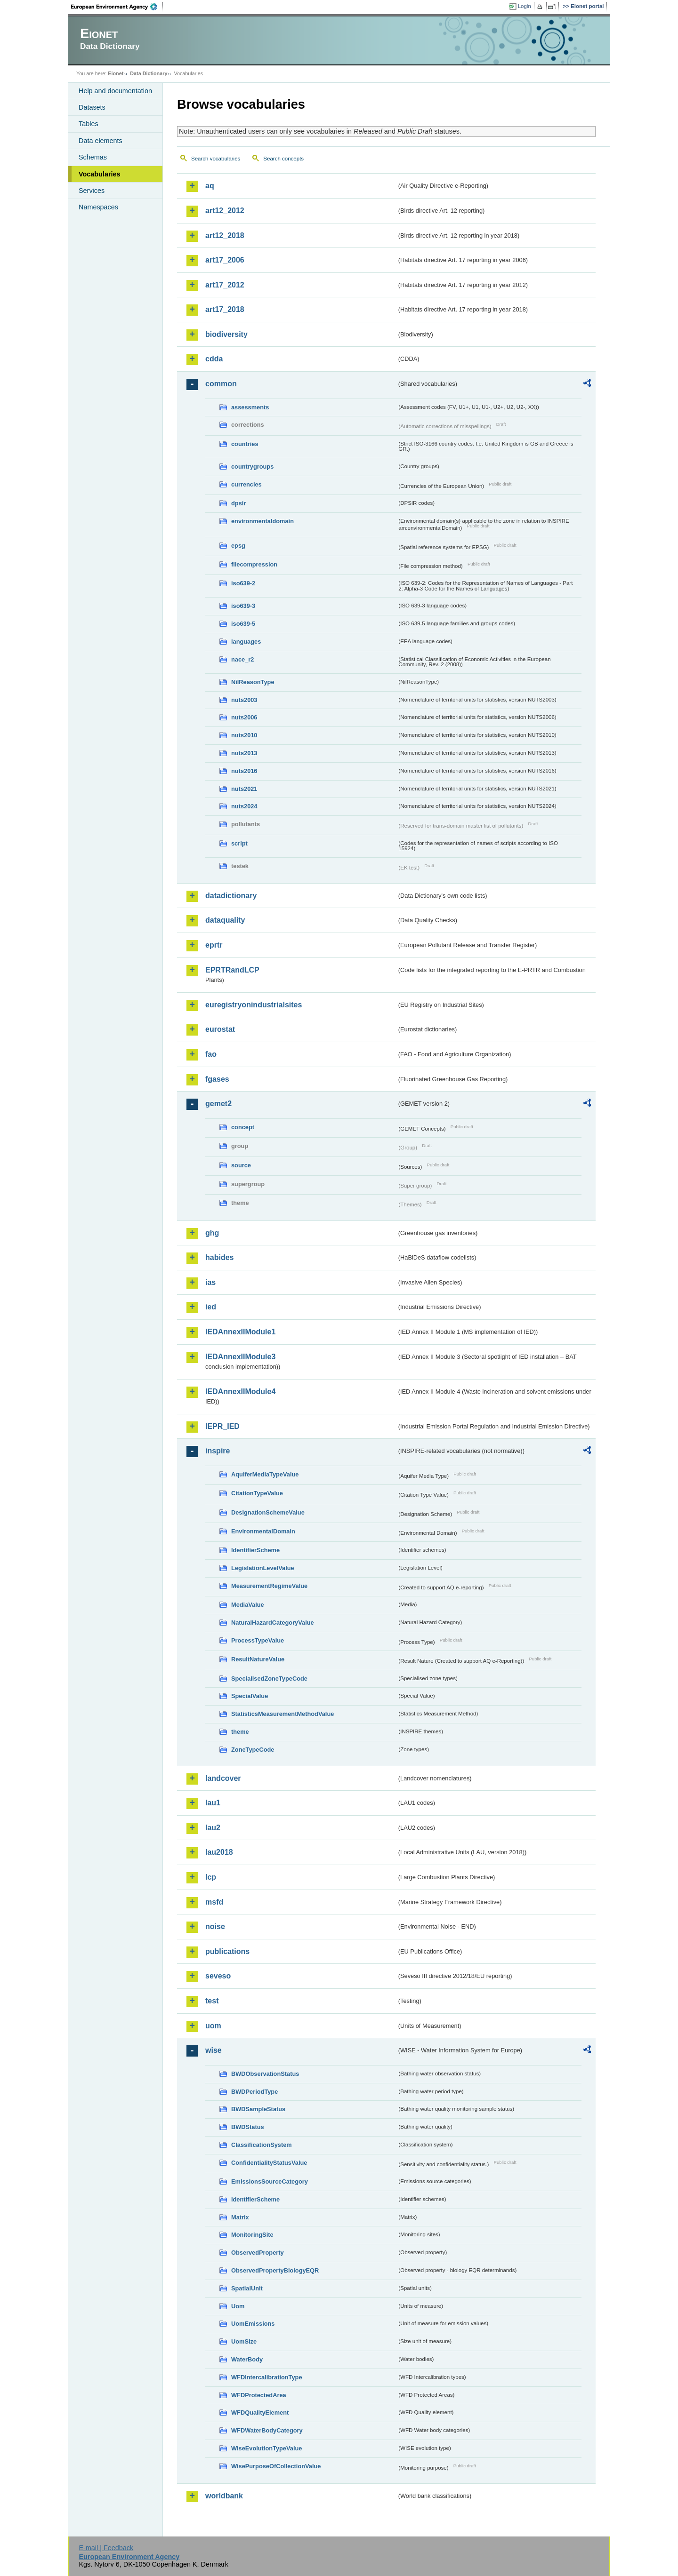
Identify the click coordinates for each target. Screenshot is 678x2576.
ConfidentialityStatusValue (269, 2162)
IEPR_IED (222, 1426)
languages (246, 641)
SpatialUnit (247, 2288)
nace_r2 (242, 659)
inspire (217, 1451)
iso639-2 (243, 583)
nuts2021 (244, 788)
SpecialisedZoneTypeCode (269, 1678)
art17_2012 (224, 285)
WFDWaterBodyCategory (267, 2430)
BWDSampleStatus (258, 2109)
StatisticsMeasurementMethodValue (282, 1713)
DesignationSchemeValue (268, 1512)
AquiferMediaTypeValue (265, 1474)
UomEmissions (252, 2323)
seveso (218, 1976)
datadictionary (231, 896)
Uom (237, 2306)
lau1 (212, 1803)
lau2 (212, 1828)
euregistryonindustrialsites (253, 1005)
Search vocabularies (215, 158)
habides (219, 1257)
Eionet (115, 73)
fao (211, 1054)
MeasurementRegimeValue (269, 1585)
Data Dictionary (148, 73)
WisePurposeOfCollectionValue (276, 2466)
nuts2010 (244, 735)
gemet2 (218, 1104)
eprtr (213, 945)
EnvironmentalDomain (263, 1531)
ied (210, 1307)
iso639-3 (243, 605)
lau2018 (219, 1852)
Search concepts (283, 158)
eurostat (220, 1029)
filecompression (254, 564)
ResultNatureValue (257, 1659)
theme (240, 1731)
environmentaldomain (262, 521)
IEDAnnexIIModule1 (240, 1332)
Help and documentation (115, 91)
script (239, 843)
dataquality (225, 920)
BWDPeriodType (254, 2091)
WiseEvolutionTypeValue (266, 2448)
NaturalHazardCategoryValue (272, 1622)
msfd (214, 1902)
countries (244, 443)
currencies (246, 484)
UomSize (244, 2341)
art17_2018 (224, 309)
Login (524, 6)
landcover (223, 1778)
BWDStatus (247, 2126)
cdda (214, 359)
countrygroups (252, 466)
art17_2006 (224, 260)
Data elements (100, 140)
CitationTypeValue (257, 1493)
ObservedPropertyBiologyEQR (275, 2270)
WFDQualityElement (260, 2412)
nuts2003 (244, 699)
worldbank (224, 2496)
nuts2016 (244, 770)
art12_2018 (224, 235)
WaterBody (247, 2359)
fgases (217, 1079)
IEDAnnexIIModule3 (240, 1357)
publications (227, 1951)
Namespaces (98, 207)
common (221, 384)
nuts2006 (244, 717)
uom (213, 2026)
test (211, 2001)
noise (215, 1926)
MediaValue (247, 1604)
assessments (250, 407)
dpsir (238, 503)
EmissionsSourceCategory (269, 2181)
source (241, 1165)
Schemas (93, 157)
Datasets (92, 107)
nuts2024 (244, 806)
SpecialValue (249, 1695)
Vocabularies (100, 174)
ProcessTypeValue (257, 1640)
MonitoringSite (252, 2234)
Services (92, 190)
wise (213, 2050)
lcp (210, 1877)
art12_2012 (224, 211)
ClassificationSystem (261, 2144)
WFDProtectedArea (258, 2395)
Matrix (240, 2217)
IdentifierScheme (255, 1550)
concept (242, 1127)
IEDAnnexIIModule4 (240, 1392)
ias (210, 1282)
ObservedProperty (257, 2252)
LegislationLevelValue (262, 1567)
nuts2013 (244, 753)
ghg (212, 1233)
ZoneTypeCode (252, 1749)
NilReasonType (252, 682)
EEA (117, 6)
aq (209, 186)
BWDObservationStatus (265, 2073)
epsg (238, 545)
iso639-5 (243, 623)
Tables (88, 124)
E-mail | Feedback (106, 2548)
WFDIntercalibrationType (266, 2377)
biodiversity (226, 334)
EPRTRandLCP (232, 970)
